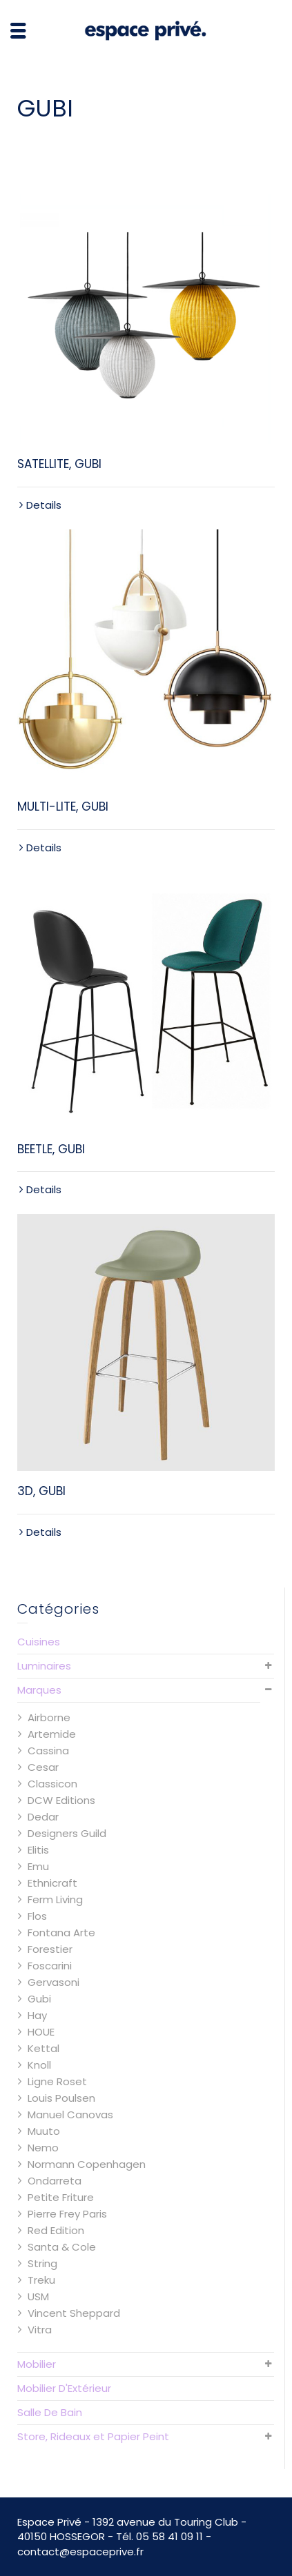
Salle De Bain (49, 2412)
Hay (37, 2015)
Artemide (52, 1734)
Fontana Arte (61, 1932)
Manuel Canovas (70, 2114)
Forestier (50, 1949)
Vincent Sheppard (74, 2313)
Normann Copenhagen (87, 2164)
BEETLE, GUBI (51, 1149)
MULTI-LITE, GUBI (62, 806)
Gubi (39, 1998)
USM (38, 2296)
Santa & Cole (62, 2247)
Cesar (43, 1767)
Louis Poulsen (61, 2098)
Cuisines (38, 1641)
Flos (37, 1916)
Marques (39, 1690)
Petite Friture (61, 2197)
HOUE (41, 2032)
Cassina (48, 1750)
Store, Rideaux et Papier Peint (93, 2436)
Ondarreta (54, 2180)
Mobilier (36, 2364)
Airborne (49, 1717)
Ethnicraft (52, 1883)
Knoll (39, 2065)
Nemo (43, 2147)
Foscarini (50, 1965)
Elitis (38, 1850)
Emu (38, 1866)
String (42, 2263)
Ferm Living (55, 1899)
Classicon (52, 1783)
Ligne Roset (57, 2081)
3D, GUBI (41, 1491)
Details (43, 505)
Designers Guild (67, 1833)
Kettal (43, 2048)
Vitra (40, 2329)
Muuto (44, 2131)
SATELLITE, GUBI (59, 464)
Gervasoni (53, 1982)
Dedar (43, 1816)
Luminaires (44, 1666)
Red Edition (56, 2230)
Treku (41, 2280)
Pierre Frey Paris (67, 2214)
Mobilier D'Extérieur (64, 2388)
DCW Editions (61, 1800)
